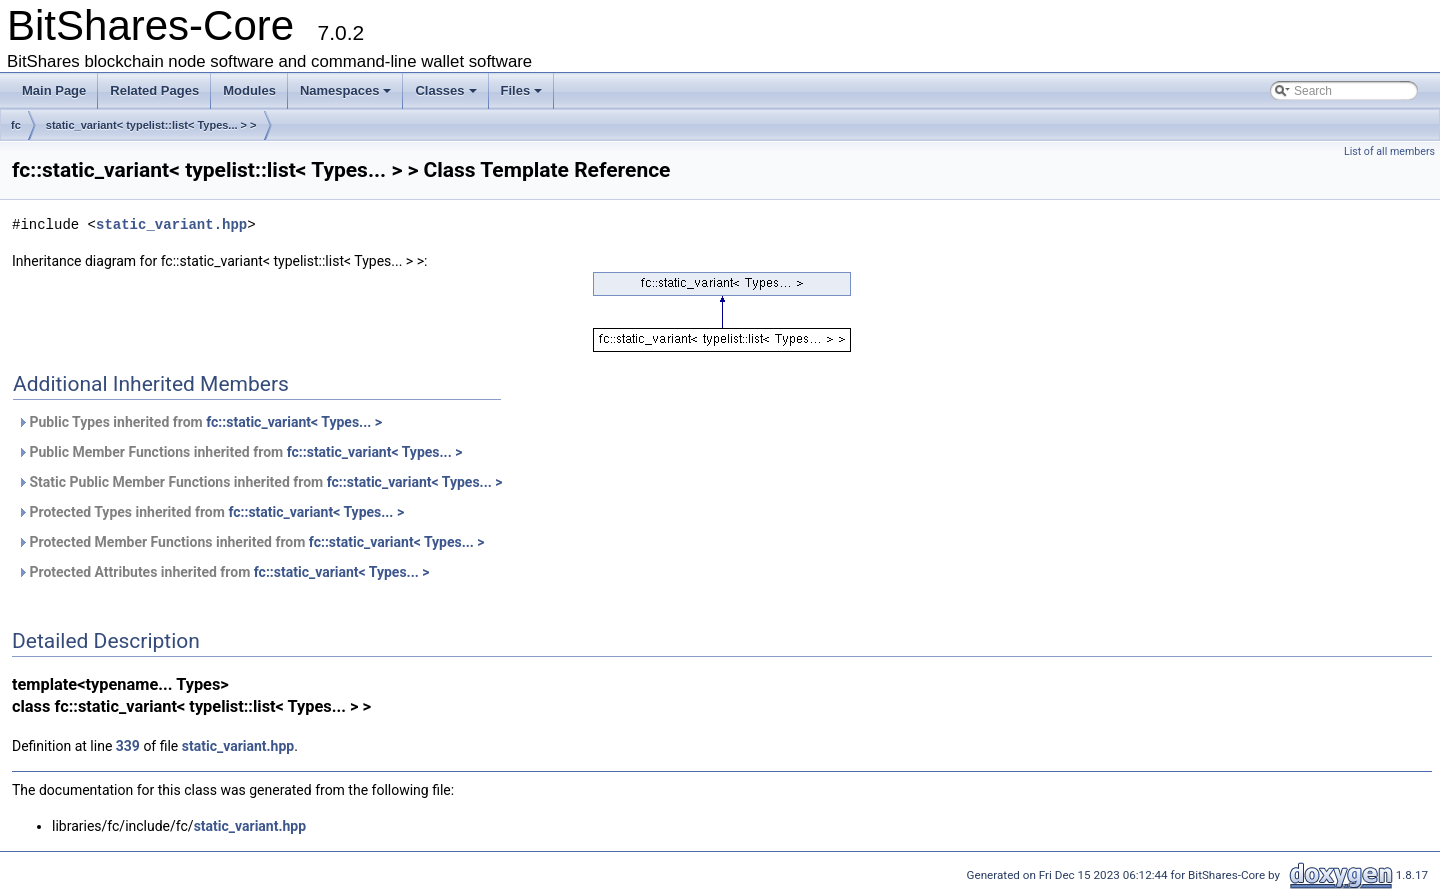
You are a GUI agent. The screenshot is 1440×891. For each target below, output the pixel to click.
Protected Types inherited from (210, 512)
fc (16, 125)
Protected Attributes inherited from (223, 572)
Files (522, 90)
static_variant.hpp (171, 224)
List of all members (1389, 151)
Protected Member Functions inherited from (251, 542)
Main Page (54, 90)
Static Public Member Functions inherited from (259, 482)
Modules (249, 90)
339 (128, 746)
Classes (445, 90)
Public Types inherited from (199, 422)
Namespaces (346, 90)
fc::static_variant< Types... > (294, 422)
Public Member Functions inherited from (239, 452)
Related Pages (154, 90)
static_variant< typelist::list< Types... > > (151, 125)
